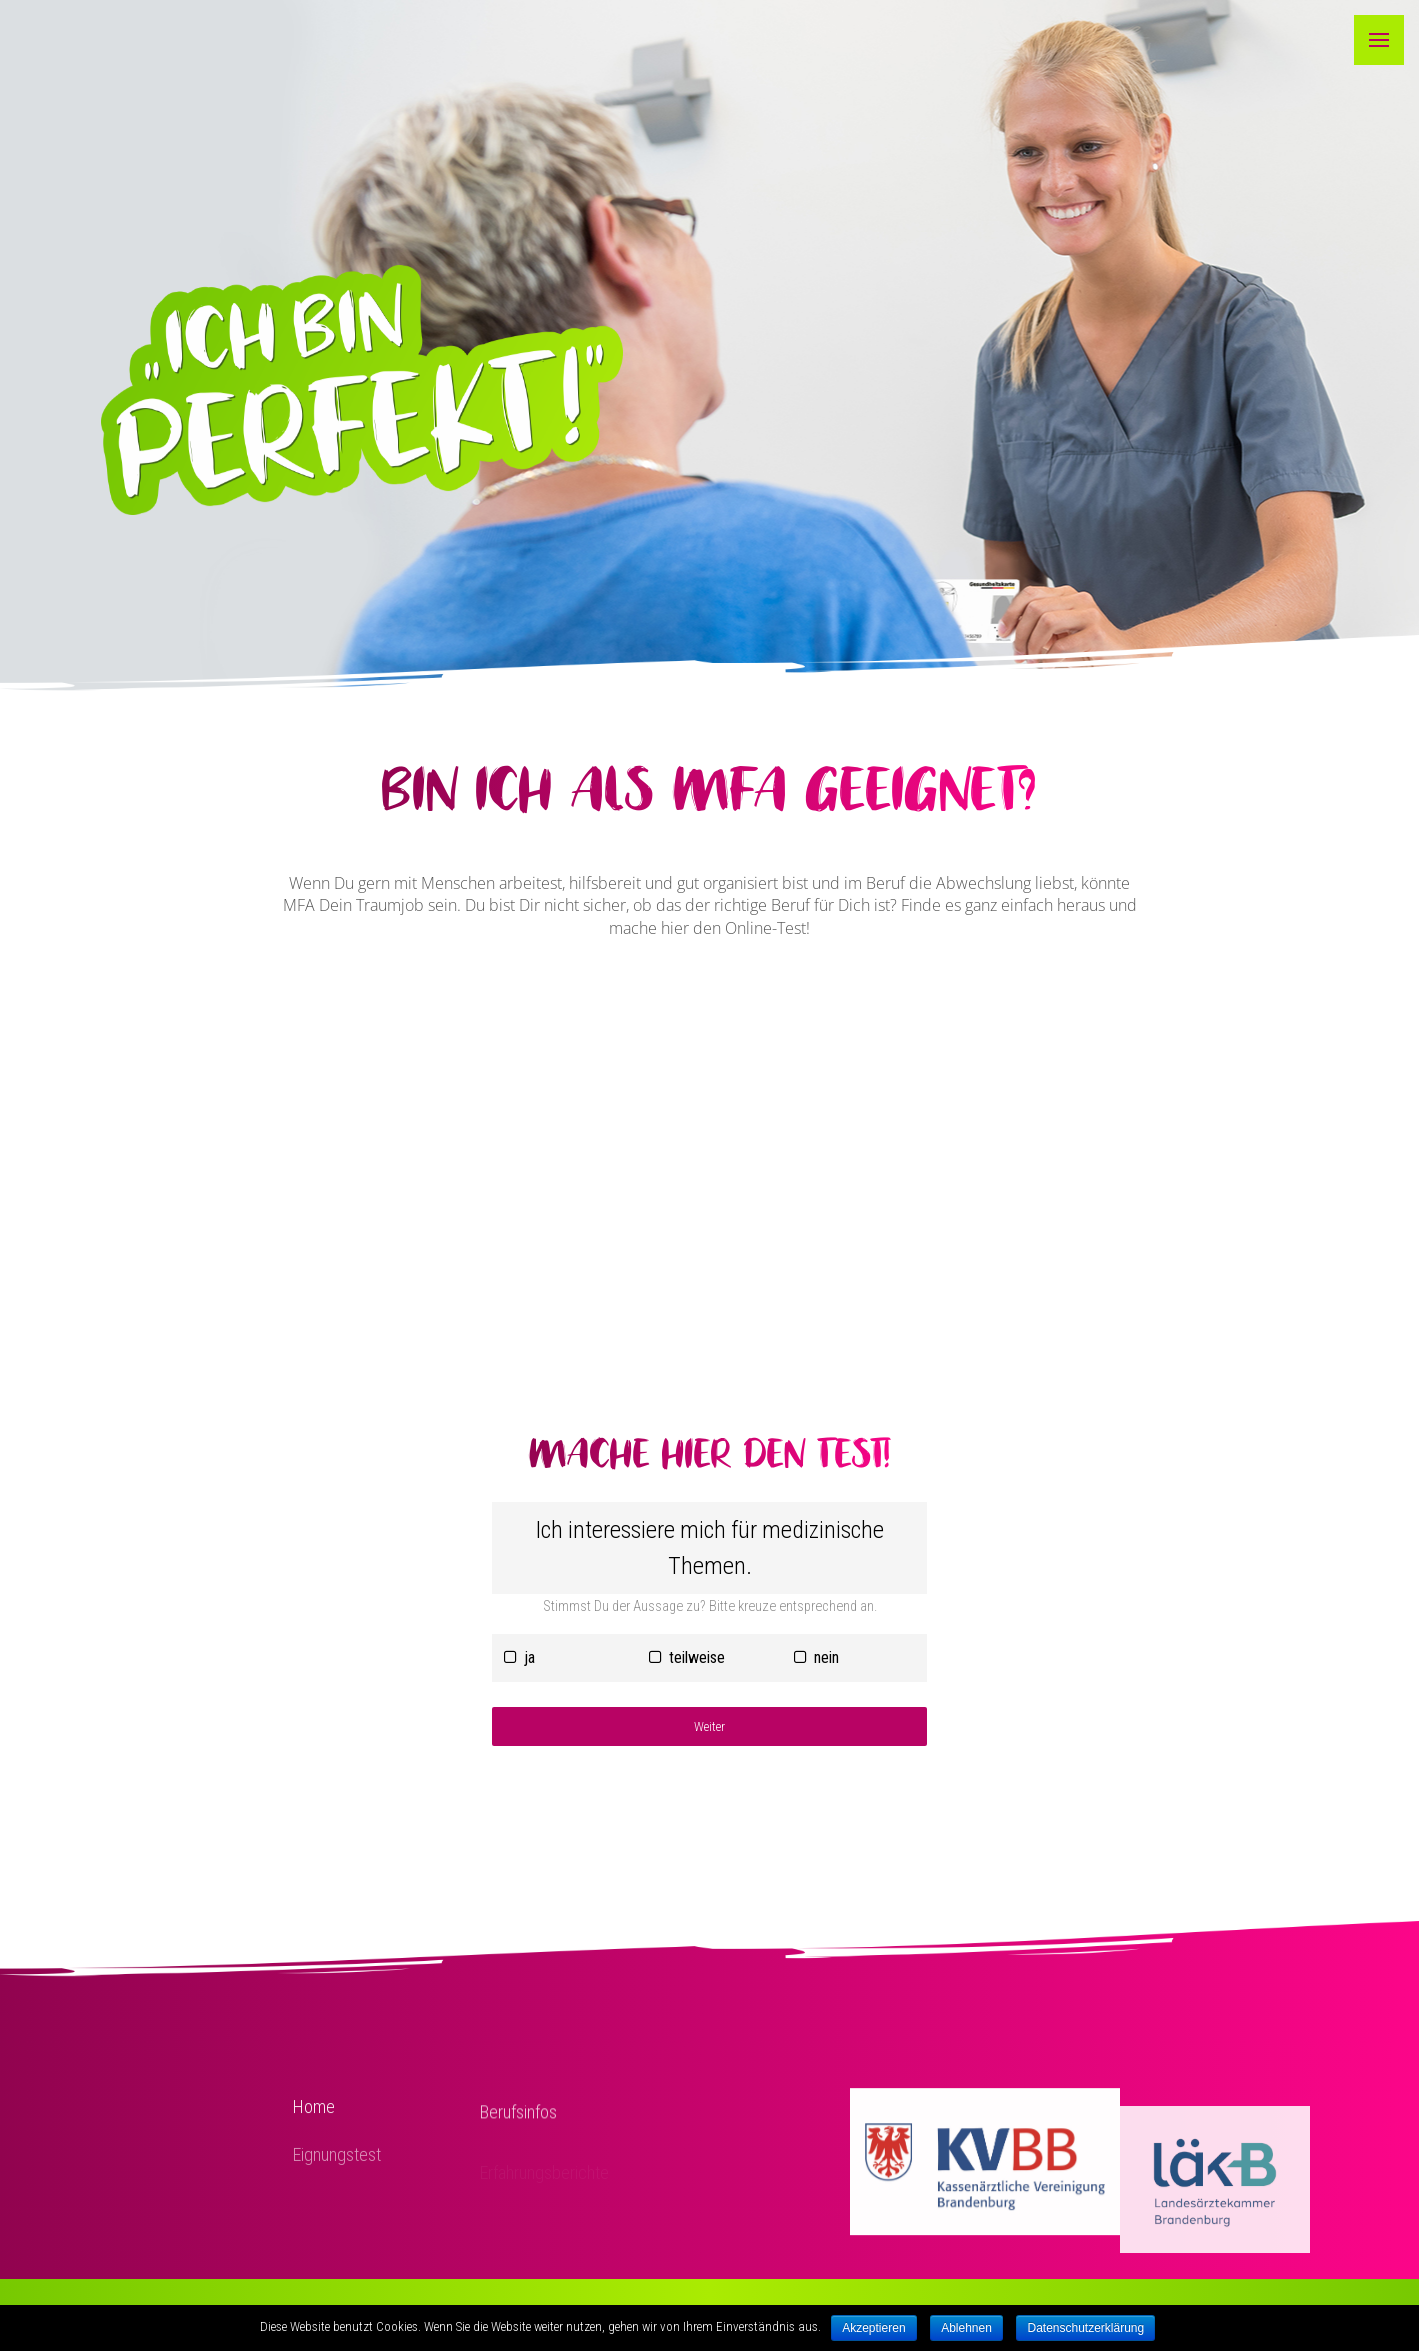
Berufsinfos (518, 2127)
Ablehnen (966, 2328)
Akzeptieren (873, 2328)
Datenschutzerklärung (1085, 2328)
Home (314, 2118)
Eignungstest (337, 2172)
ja (519, 1657)
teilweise (687, 1657)
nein (816, 1657)
